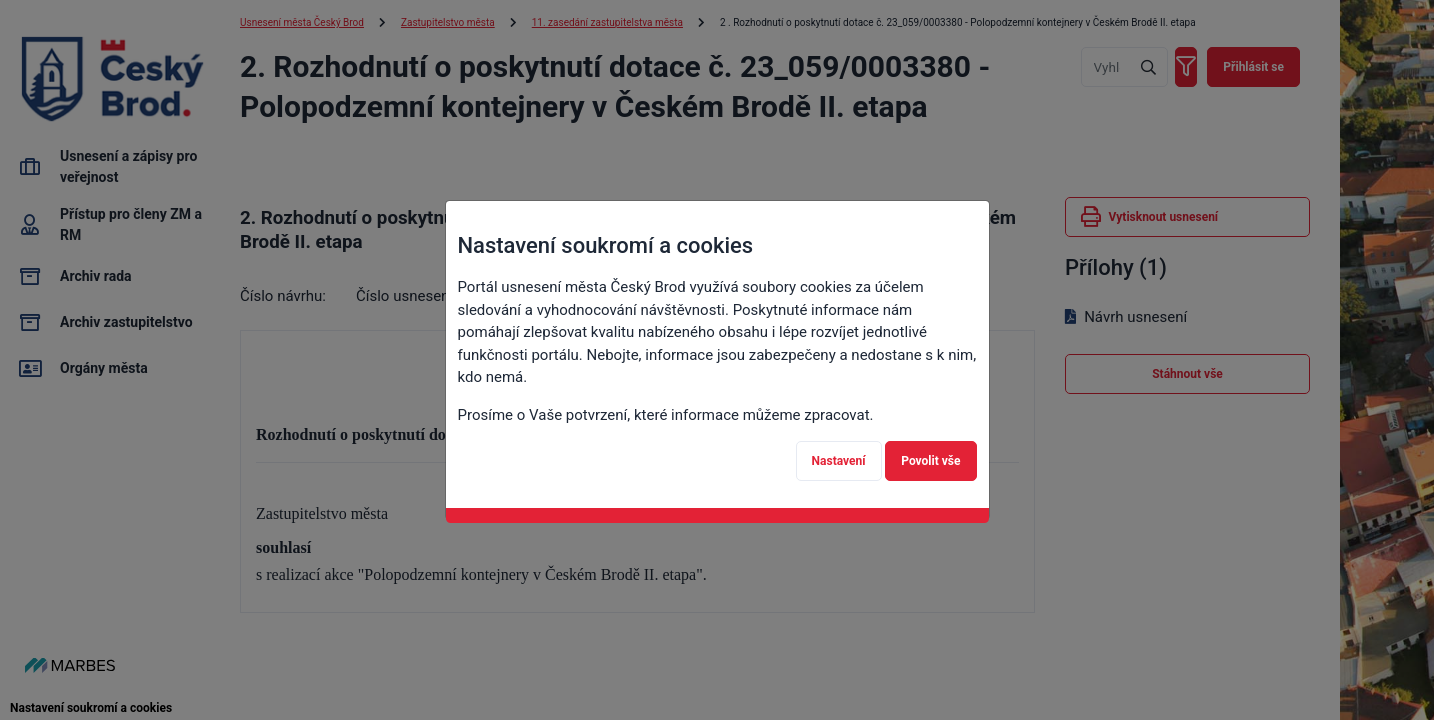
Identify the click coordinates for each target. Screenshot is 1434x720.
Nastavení (839, 461)
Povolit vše (930, 461)
